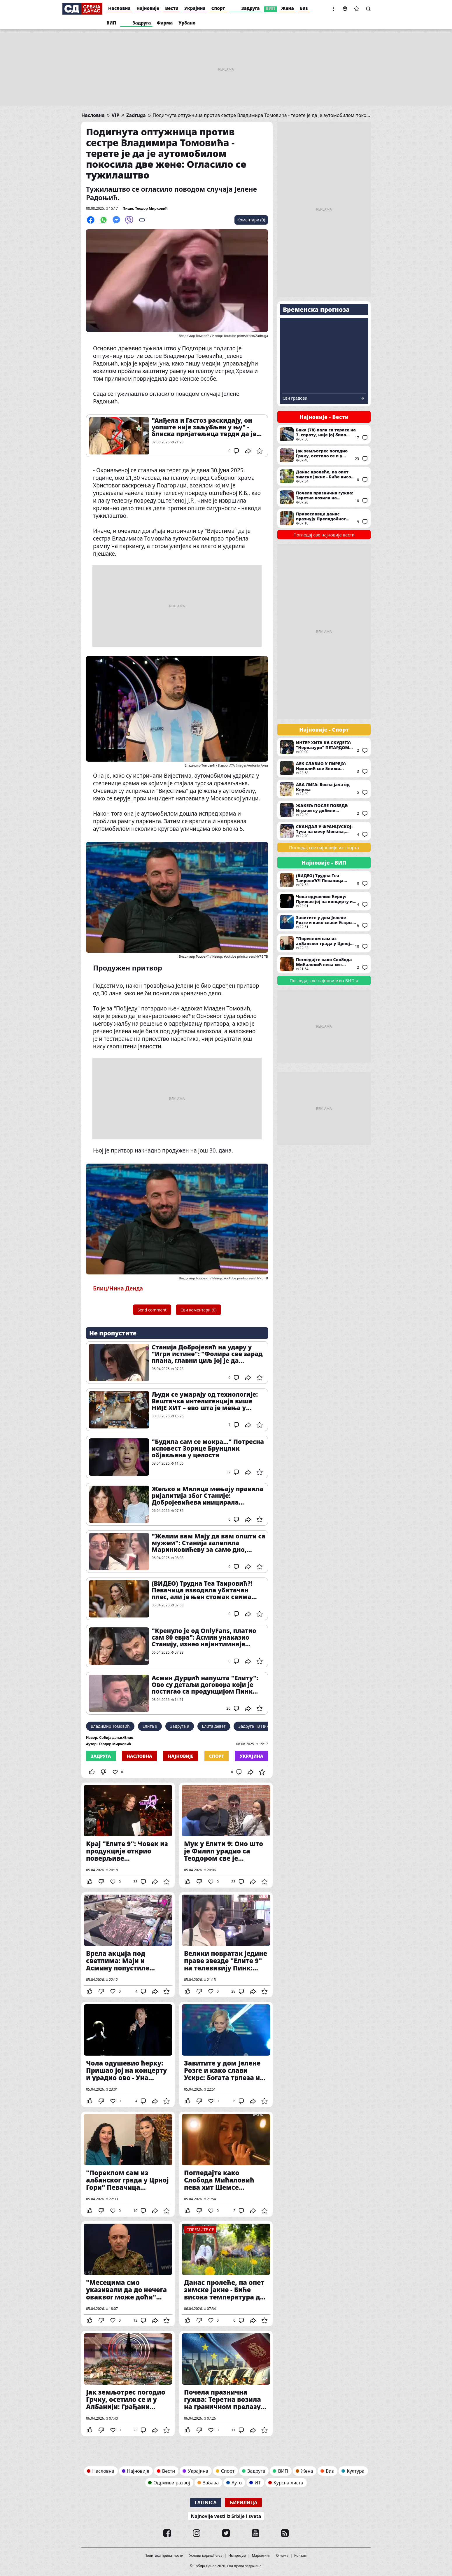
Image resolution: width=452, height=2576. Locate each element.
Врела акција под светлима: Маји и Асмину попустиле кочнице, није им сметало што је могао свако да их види (128, 1944)
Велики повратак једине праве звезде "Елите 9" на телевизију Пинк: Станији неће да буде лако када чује (226, 1944)
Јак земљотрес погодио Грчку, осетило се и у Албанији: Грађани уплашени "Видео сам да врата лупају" (128, 2383)
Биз (304, 8)
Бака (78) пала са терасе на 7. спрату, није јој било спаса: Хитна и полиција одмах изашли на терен (324, 434)
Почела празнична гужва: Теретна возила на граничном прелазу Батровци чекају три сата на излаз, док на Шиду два (226, 2383)
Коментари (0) (251, 220)
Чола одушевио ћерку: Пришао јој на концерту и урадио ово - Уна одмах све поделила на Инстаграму (128, 2054)
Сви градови (295, 398)
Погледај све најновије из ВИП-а (324, 980)
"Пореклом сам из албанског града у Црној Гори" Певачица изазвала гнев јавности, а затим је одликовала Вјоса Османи (128, 2164)
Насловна (119, 8)
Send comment (152, 1310)
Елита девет (214, 1726)
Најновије (147, 8)
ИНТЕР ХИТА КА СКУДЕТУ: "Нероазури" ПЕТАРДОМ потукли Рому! (324, 747)
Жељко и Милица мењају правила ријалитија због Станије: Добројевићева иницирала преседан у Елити (207, 1496)
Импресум (237, 2556)
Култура (356, 2471)
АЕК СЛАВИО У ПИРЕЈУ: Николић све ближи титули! (324, 768)
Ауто (237, 2482)
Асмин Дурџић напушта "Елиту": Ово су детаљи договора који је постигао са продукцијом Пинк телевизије (205, 1685)
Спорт (218, 8)
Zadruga (136, 115)
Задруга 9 (179, 1726)
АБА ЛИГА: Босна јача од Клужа (324, 789)
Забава (211, 2482)
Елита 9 (150, 1726)
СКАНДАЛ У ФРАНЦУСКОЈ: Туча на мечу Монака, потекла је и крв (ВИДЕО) (324, 831)
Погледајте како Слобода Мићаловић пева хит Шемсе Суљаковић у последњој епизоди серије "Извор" (226, 2164)
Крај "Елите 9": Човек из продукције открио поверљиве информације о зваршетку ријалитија (128, 1835)
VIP (116, 115)
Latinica (206, 2502)
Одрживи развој (171, 2482)
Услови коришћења (206, 2556)
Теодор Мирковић (151, 208)
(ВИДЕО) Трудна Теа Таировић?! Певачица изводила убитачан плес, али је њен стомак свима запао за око (202, 1590)
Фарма (165, 23)
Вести (171, 8)
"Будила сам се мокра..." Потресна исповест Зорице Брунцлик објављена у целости (208, 1448)
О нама (282, 2556)
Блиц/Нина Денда (118, 1288)
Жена (287, 8)
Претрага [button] (368, 9)
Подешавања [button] (345, 9)
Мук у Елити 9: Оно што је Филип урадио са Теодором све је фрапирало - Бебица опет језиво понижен (226, 1835)
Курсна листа (288, 2482)
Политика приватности (163, 2556)
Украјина (195, 8)
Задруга (250, 8)
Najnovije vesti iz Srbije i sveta (226, 2516)
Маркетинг (261, 2556)
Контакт (301, 2556)
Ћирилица (243, 2502)
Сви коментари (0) (198, 1310)
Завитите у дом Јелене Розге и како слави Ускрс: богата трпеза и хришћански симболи (226, 2054)
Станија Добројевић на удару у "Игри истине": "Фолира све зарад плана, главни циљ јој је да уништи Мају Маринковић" (207, 1354)
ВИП (270, 8)
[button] (333, 9)
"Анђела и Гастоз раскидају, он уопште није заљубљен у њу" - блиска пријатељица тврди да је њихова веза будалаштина (204, 427)
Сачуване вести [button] (356, 9)
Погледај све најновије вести (324, 535)
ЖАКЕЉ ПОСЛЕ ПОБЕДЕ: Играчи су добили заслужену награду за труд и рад (324, 810)
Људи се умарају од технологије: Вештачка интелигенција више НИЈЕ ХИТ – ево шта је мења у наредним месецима (205, 1401)
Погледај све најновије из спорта (324, 847)
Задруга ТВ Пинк (254, 1726)
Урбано (186, 23)
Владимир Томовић (110, 1726)
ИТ (258, 2482)
